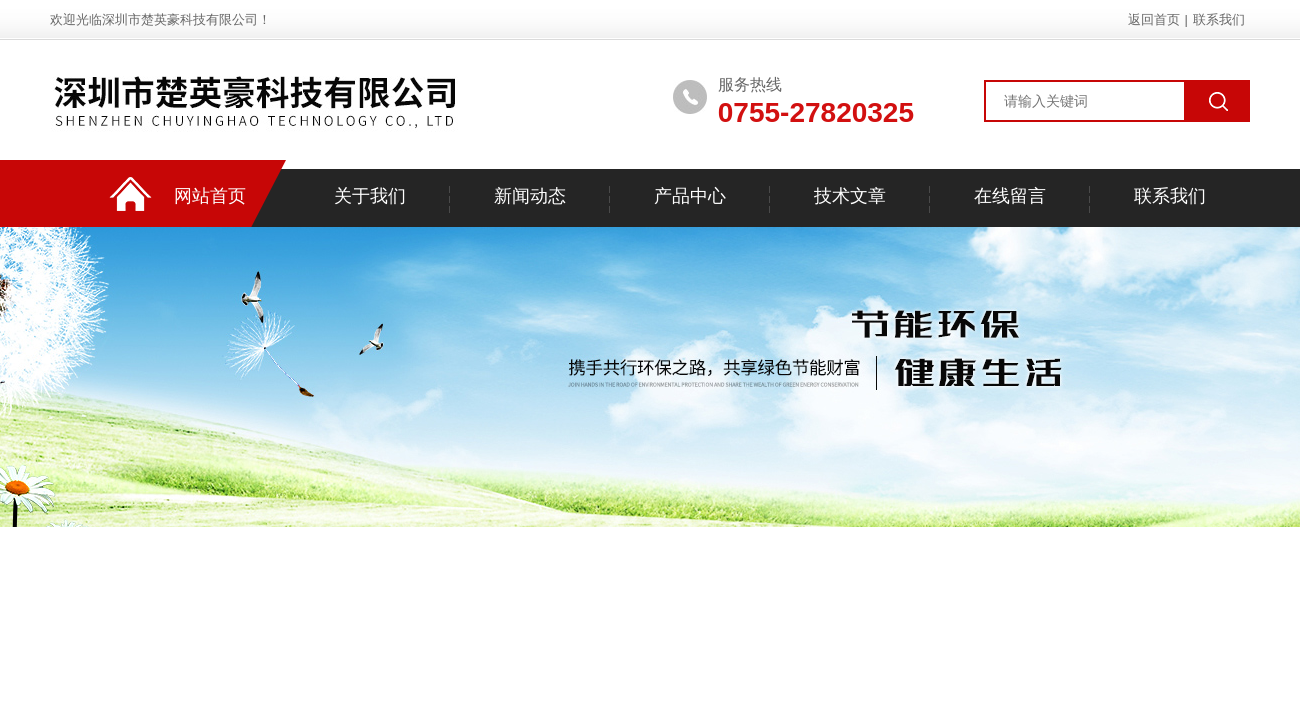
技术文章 (850, 196)
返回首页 (1154, 19)
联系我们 (1219, 19)
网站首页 (210, 196)
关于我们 (370, 196)
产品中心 (690, 196)
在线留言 (1010, 196)
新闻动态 (530, 196)
